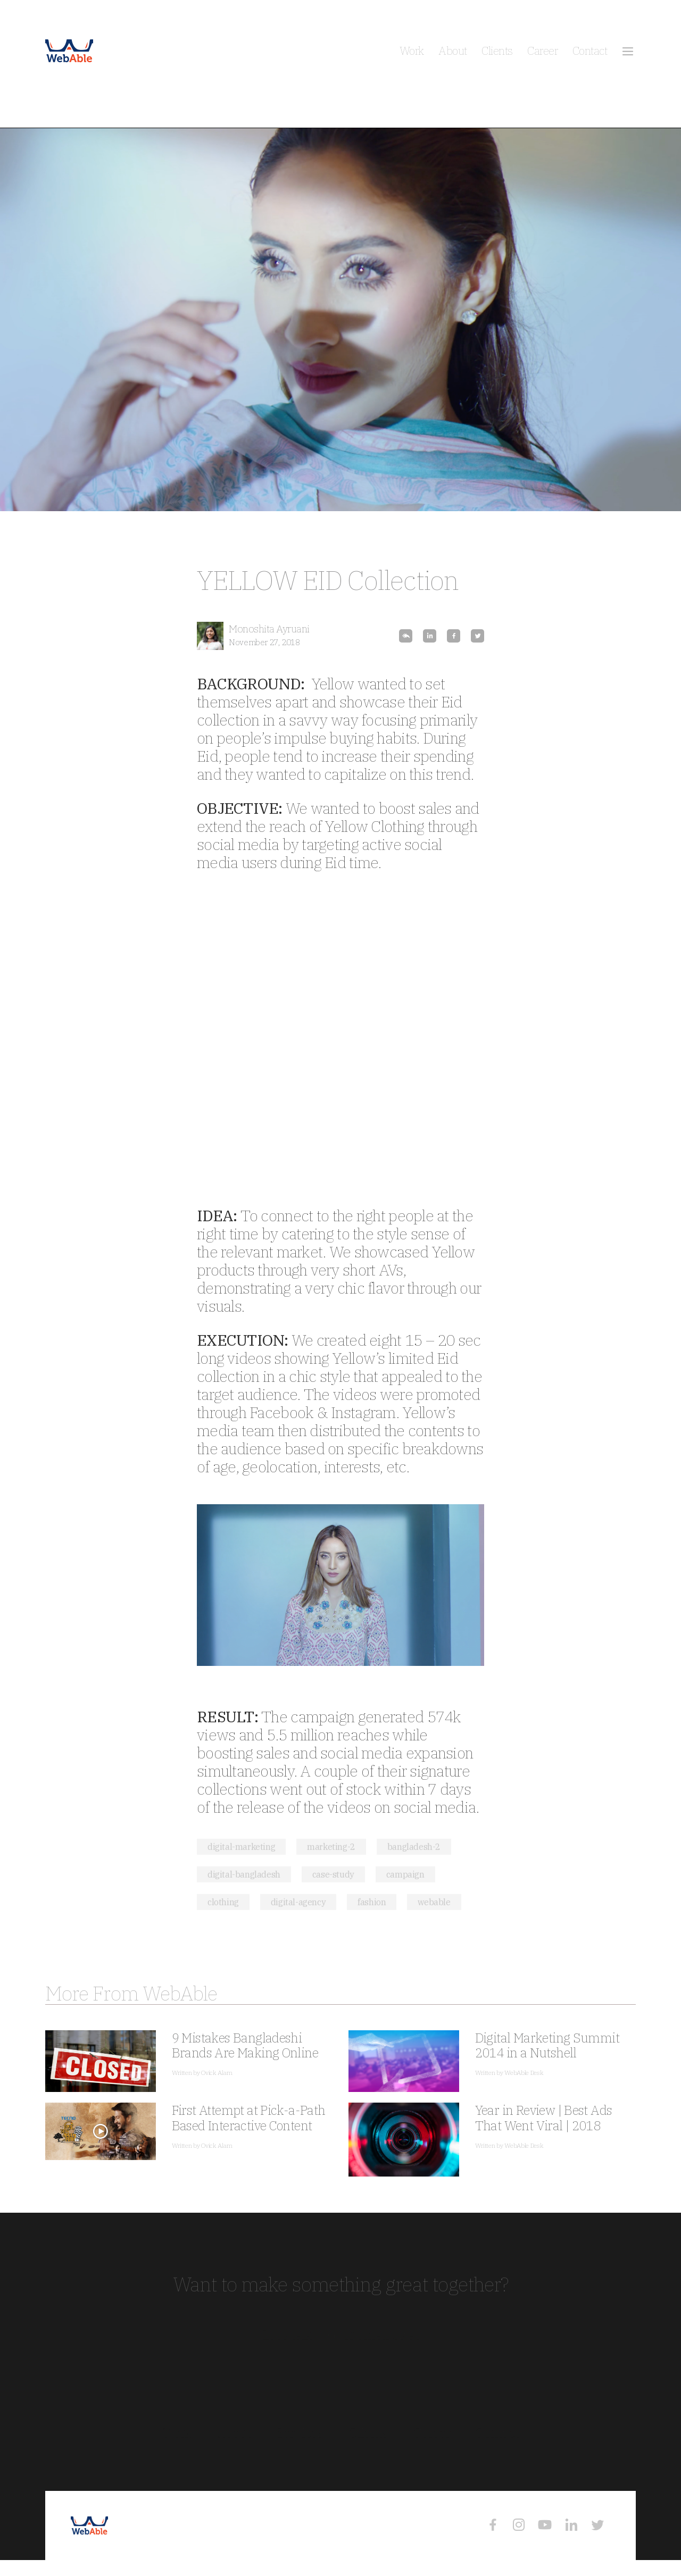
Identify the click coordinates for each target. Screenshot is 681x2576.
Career (542, 50)
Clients (496, 50)
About (452, 50)
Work (412, 50)
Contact (589, 50)
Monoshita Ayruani (269, 628)
